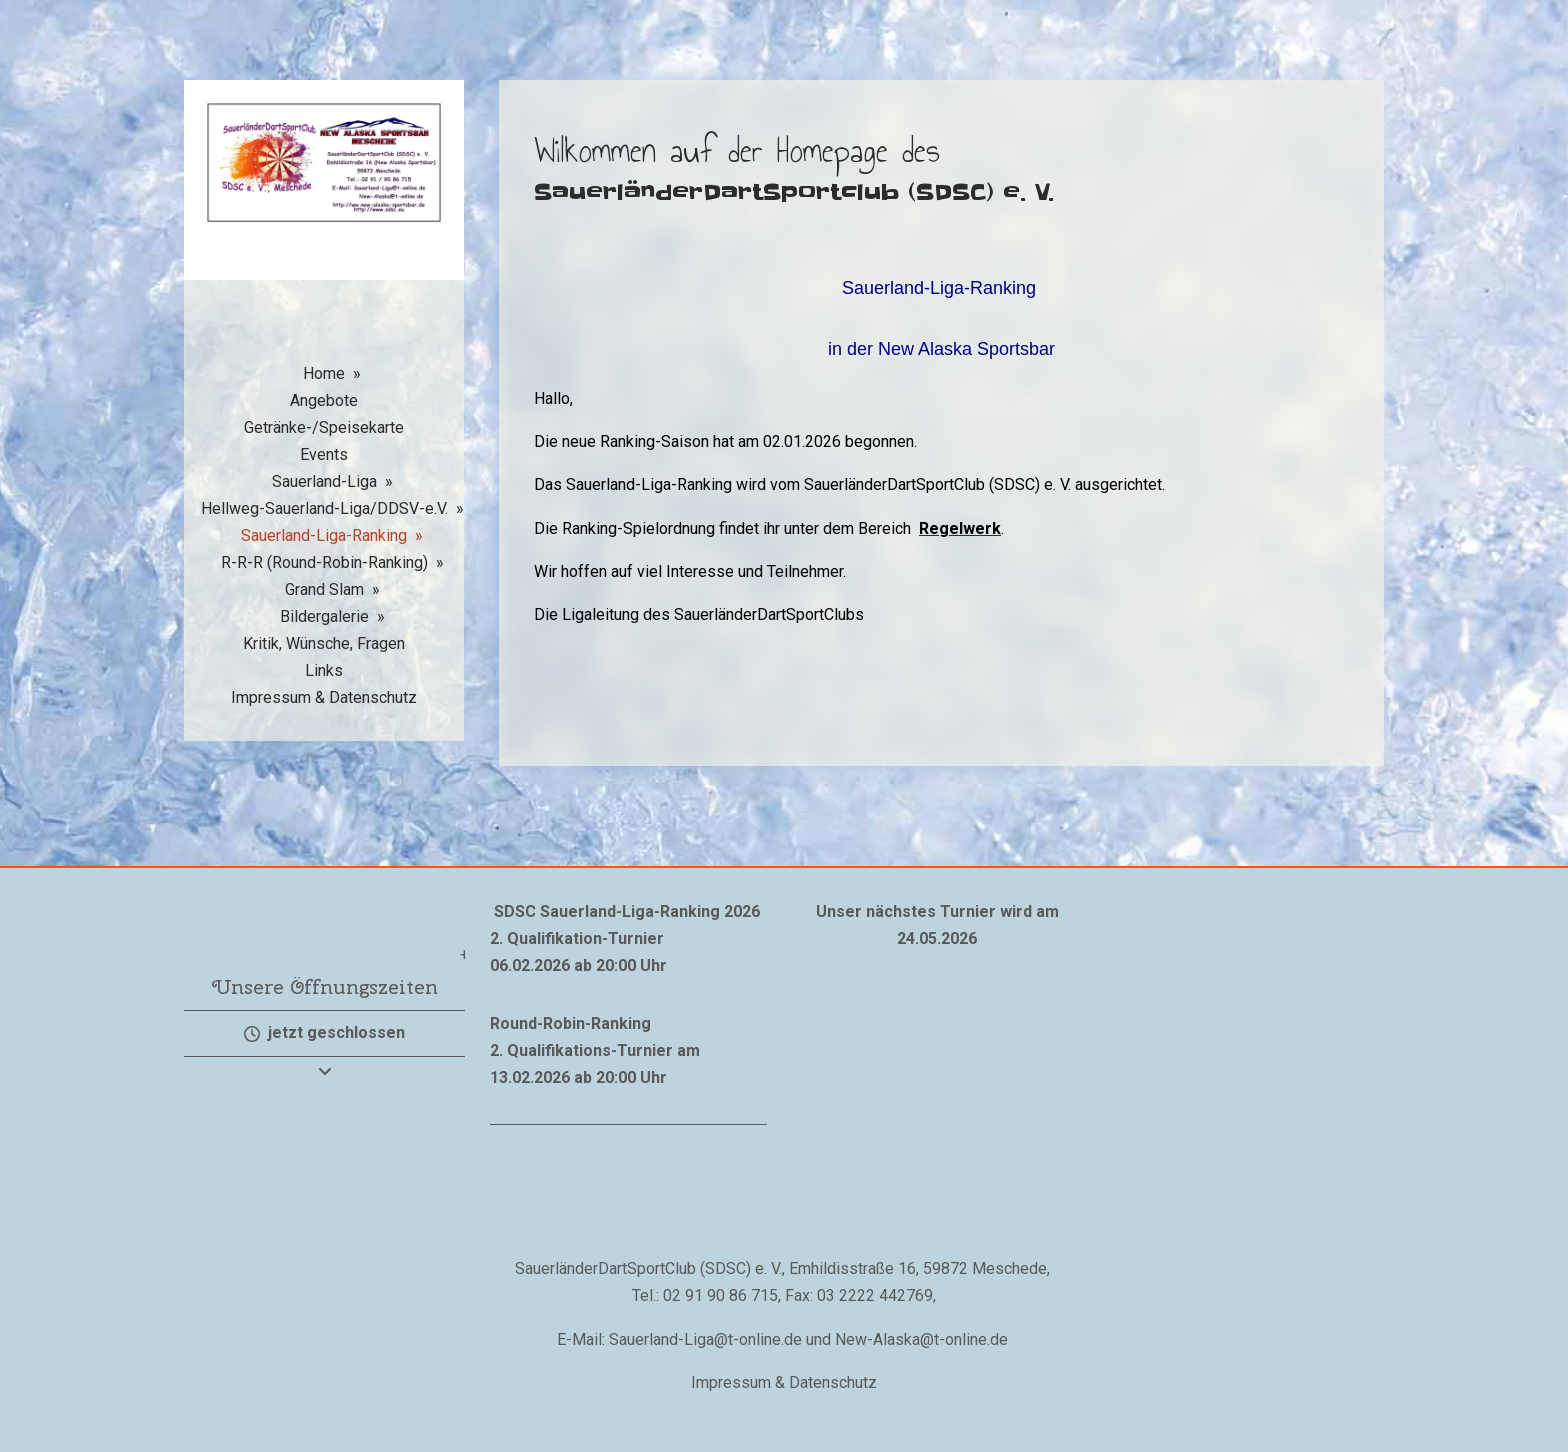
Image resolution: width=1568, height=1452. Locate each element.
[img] (324, 205)
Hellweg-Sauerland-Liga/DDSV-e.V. (324, 508)
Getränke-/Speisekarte (324, 427)
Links (324, 670)
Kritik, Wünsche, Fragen (324, 643)
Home (324, 373)
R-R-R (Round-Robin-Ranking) (324, 562)
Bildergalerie (324, 616)
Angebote (324, 400)
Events (324, 454)
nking (630, 1023)
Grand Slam (324, 589)
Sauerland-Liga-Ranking (324, 535)
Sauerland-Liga (324, 481)
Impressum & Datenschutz (324, 697)
